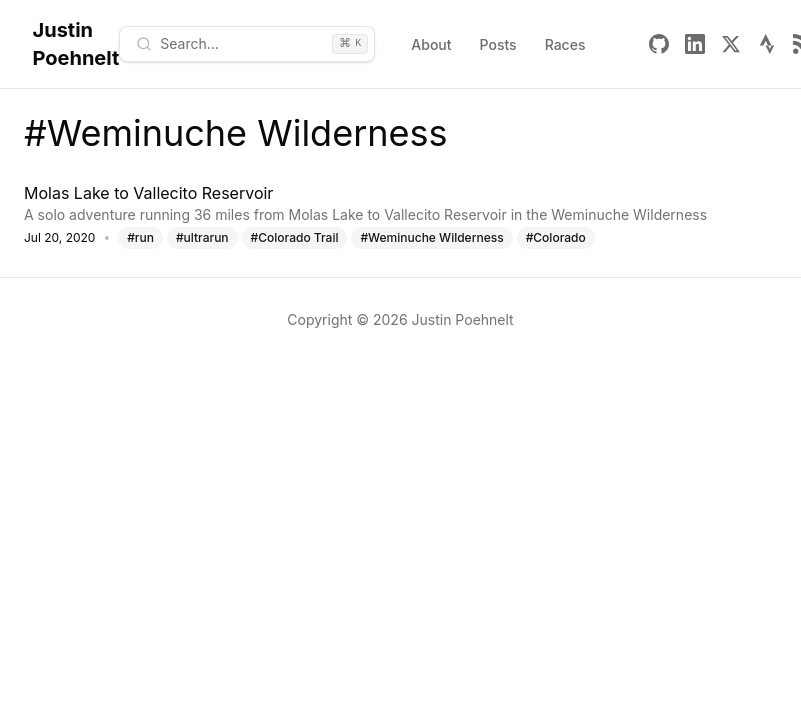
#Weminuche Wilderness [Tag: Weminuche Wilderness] (431, 237)
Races (565, 44)
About (431, 44)
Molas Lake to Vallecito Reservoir (148, 193)
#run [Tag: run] (140, 237)
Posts (498, 44)
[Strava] (767, 44)
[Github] (659, 44)
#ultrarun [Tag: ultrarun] (202, 237)
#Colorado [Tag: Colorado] (556, 237)
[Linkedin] (695, 44)
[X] (731, 44)
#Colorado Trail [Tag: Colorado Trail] (295, 237)
